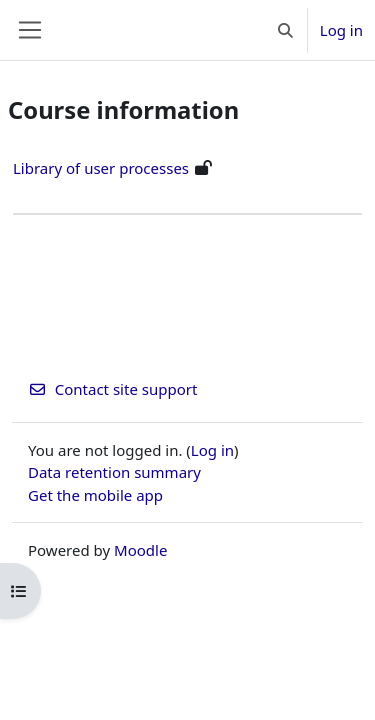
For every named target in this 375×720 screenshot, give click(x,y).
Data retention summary (114, 472)
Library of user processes (101, 168)
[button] (285, 30)
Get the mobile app (95, 495)
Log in (341, 30)
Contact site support (112, 389)
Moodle (140, 550)
